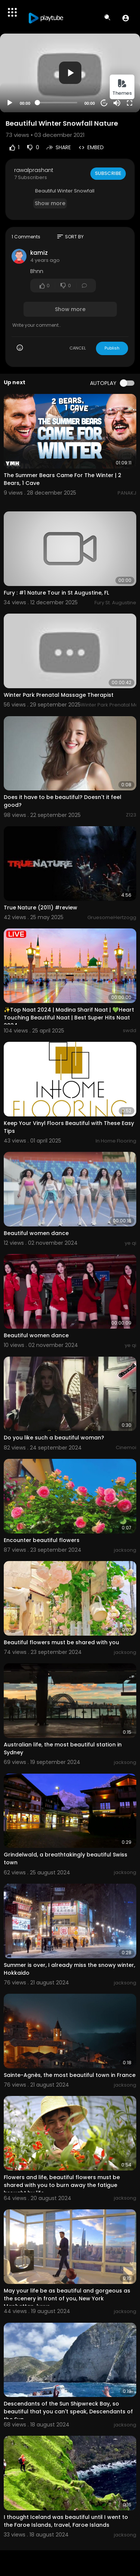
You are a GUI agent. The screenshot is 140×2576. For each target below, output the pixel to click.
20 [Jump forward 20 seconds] (104, 102)
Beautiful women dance (36, 1233)
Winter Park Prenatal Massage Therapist (58, 695)
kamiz (39, 253)
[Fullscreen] (129, 103)
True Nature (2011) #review (40, 907)
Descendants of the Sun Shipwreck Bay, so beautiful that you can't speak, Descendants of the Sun (68, 2411)
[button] (125, 18)
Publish (112, 348)
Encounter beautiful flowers (42, 1540)
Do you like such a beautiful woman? (54, 1437)
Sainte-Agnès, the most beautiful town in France (70, 2075)
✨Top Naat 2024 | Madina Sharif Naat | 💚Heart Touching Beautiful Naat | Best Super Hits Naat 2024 (69, 1017)
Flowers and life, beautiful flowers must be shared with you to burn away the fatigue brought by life (62, 2185)
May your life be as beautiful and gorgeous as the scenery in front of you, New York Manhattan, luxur (67, 2298)
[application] (70, 73)
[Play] (9, 103)
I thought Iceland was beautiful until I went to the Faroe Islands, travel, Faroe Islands (66, 2521)
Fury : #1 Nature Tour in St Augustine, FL (56, 592)
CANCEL (77, 348)
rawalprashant (33, 170)
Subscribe (108, 173)
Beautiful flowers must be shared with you (61, 1642)
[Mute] (117, 103)
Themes (122, 87)
